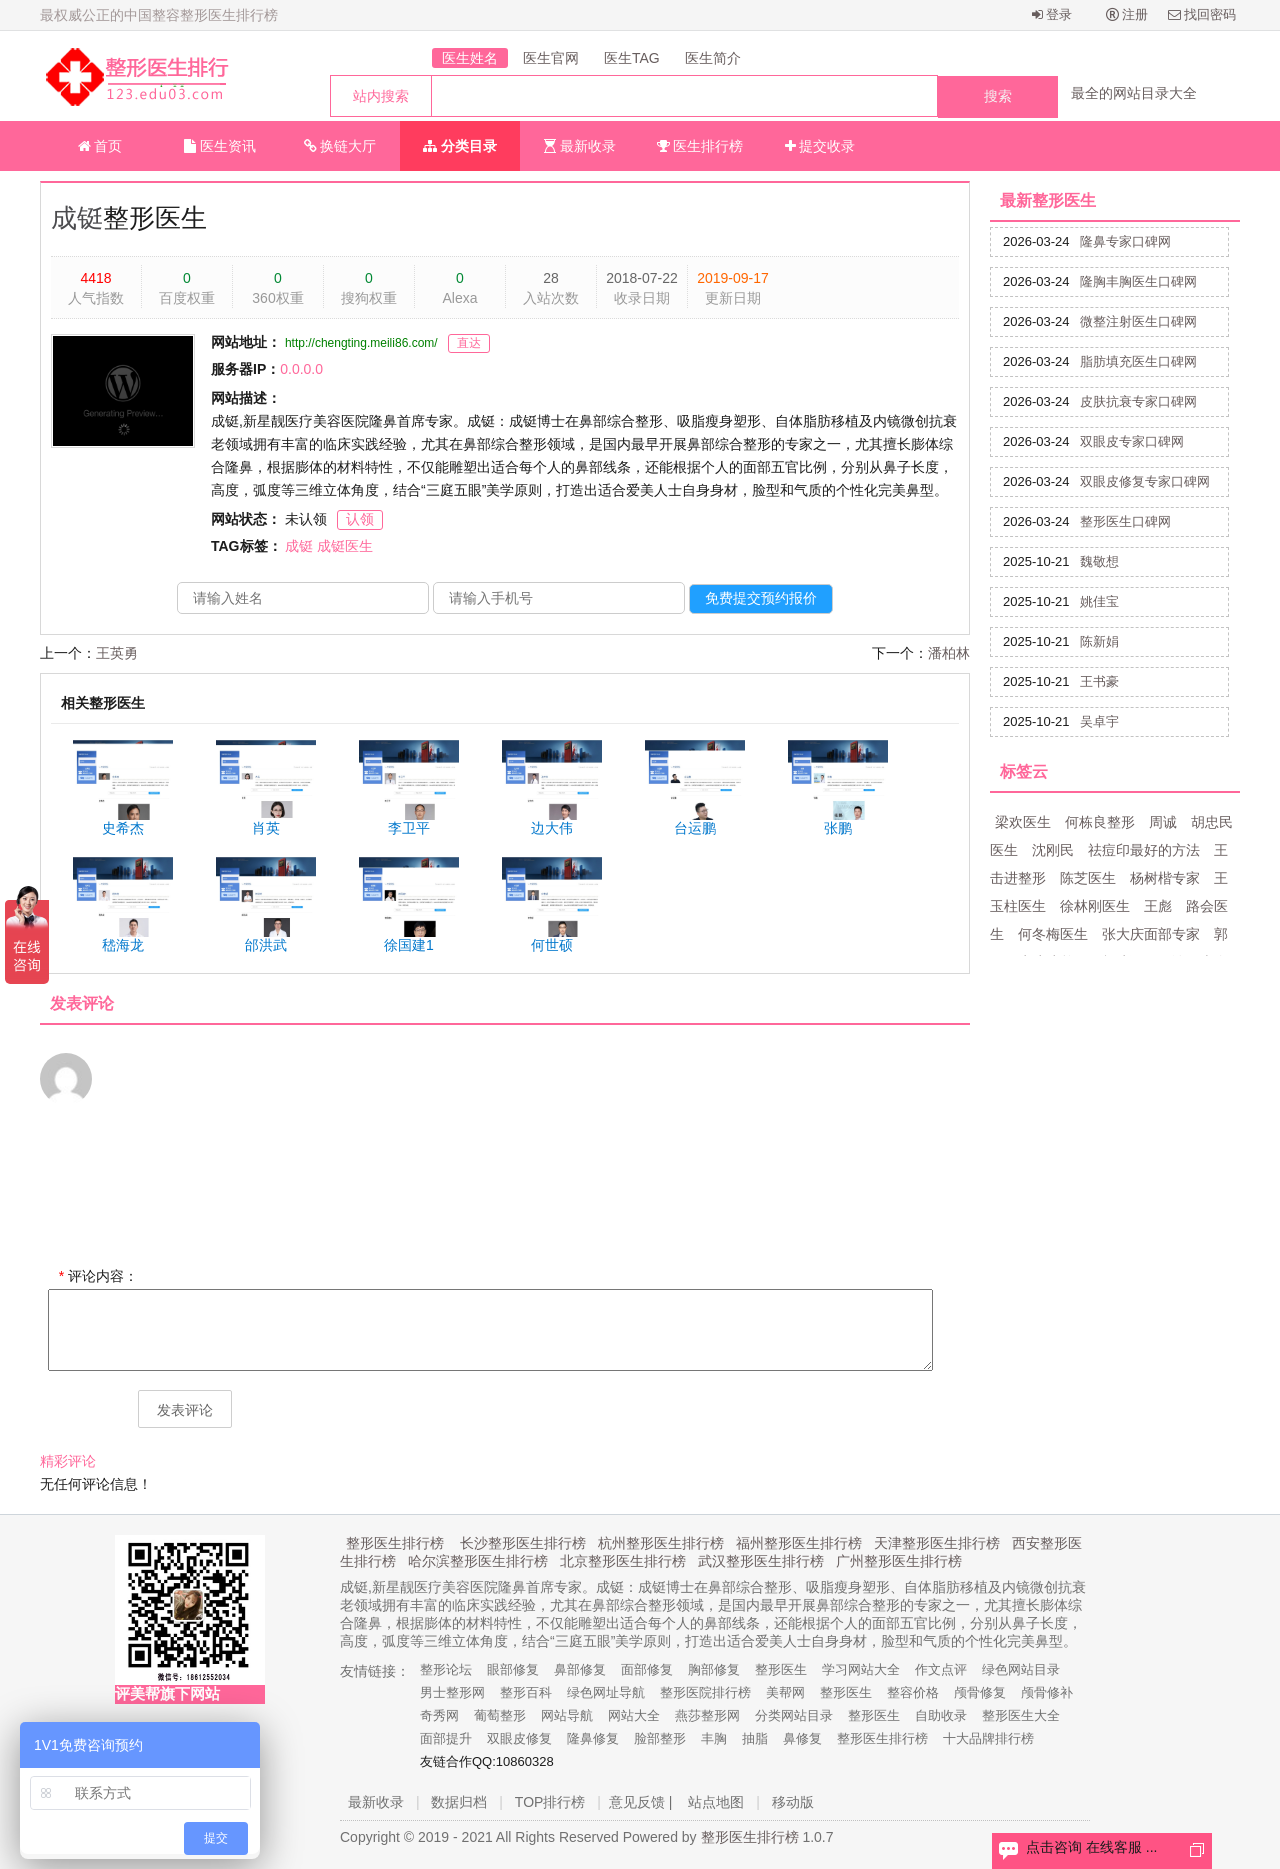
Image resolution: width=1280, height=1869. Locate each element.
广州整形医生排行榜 (899, 1561)
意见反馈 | (641, 1802)
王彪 (1158, 906)
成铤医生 (345, 546)
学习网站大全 (861, 1669)
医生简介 (713, 58)
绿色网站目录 (1021, 1669)
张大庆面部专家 (1151, 934)
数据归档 (459, 1802)
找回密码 (1202, 14)
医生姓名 (470, 58)
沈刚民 (1053, 850)
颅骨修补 (1047, 1692)
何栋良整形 (1100, 822)
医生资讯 (220, 146)
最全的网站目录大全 (1134, 93)
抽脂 (755, 1738)
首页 (100, 146)
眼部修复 (513, 1669)
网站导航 (567, 1715)
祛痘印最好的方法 (1144, 850)
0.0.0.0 (301, 369)
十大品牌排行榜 (988, 1738)
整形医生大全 (1021, 1715)
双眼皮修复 (519, 1738)
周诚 (1163, 822)
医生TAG (632, 58)
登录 (1052, 14)
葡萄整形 (500, 1715)
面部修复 (647, 1669)
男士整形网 (452, 1692)
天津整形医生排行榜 (937, 1543)
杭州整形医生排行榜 (661, 1543)
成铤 (77, 218)
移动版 (793, 1802)
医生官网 (551, 58)
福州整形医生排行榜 (799, 1543)
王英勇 (117, 653)
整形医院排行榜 (705, 1692)
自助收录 (941, 1715)
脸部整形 (660, 1738)
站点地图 (716, 1802)
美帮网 (785, 1692)
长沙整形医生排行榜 (523, 1543)
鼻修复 (802, 1738)
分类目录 (460, 146)
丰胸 (714, 1738)
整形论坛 (446, 1669)
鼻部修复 (580, 1669)
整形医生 (781, 1669)
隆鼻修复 (593, 1738)
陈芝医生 (1088, 878)
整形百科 (526, 1692)
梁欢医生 (1023, 822)
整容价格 (913, 1692)
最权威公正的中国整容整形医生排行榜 (159, 15)
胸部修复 (714, 1669)
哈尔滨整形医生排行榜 (478, 1561)
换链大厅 (340, 146)
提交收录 (820, 146)
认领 (360, 519)
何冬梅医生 (1053, 934)
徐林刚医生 (1095, 906)
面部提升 (446, 1738)
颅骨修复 (980, 1692)
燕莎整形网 (707, 1715)
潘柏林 (949, 653)
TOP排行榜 (550, 1802)
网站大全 (634, 1715)
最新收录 (580, 146)
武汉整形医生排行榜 (761, 1561)
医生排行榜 (700, 146)
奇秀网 (439, 1715)
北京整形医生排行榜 (623, 1561)
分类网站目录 (794, 1715)
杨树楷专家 (1165, 878)
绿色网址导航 (606, 1692)
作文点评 (941, 1669)
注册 (1127, 14)
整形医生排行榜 (395, 1543)
